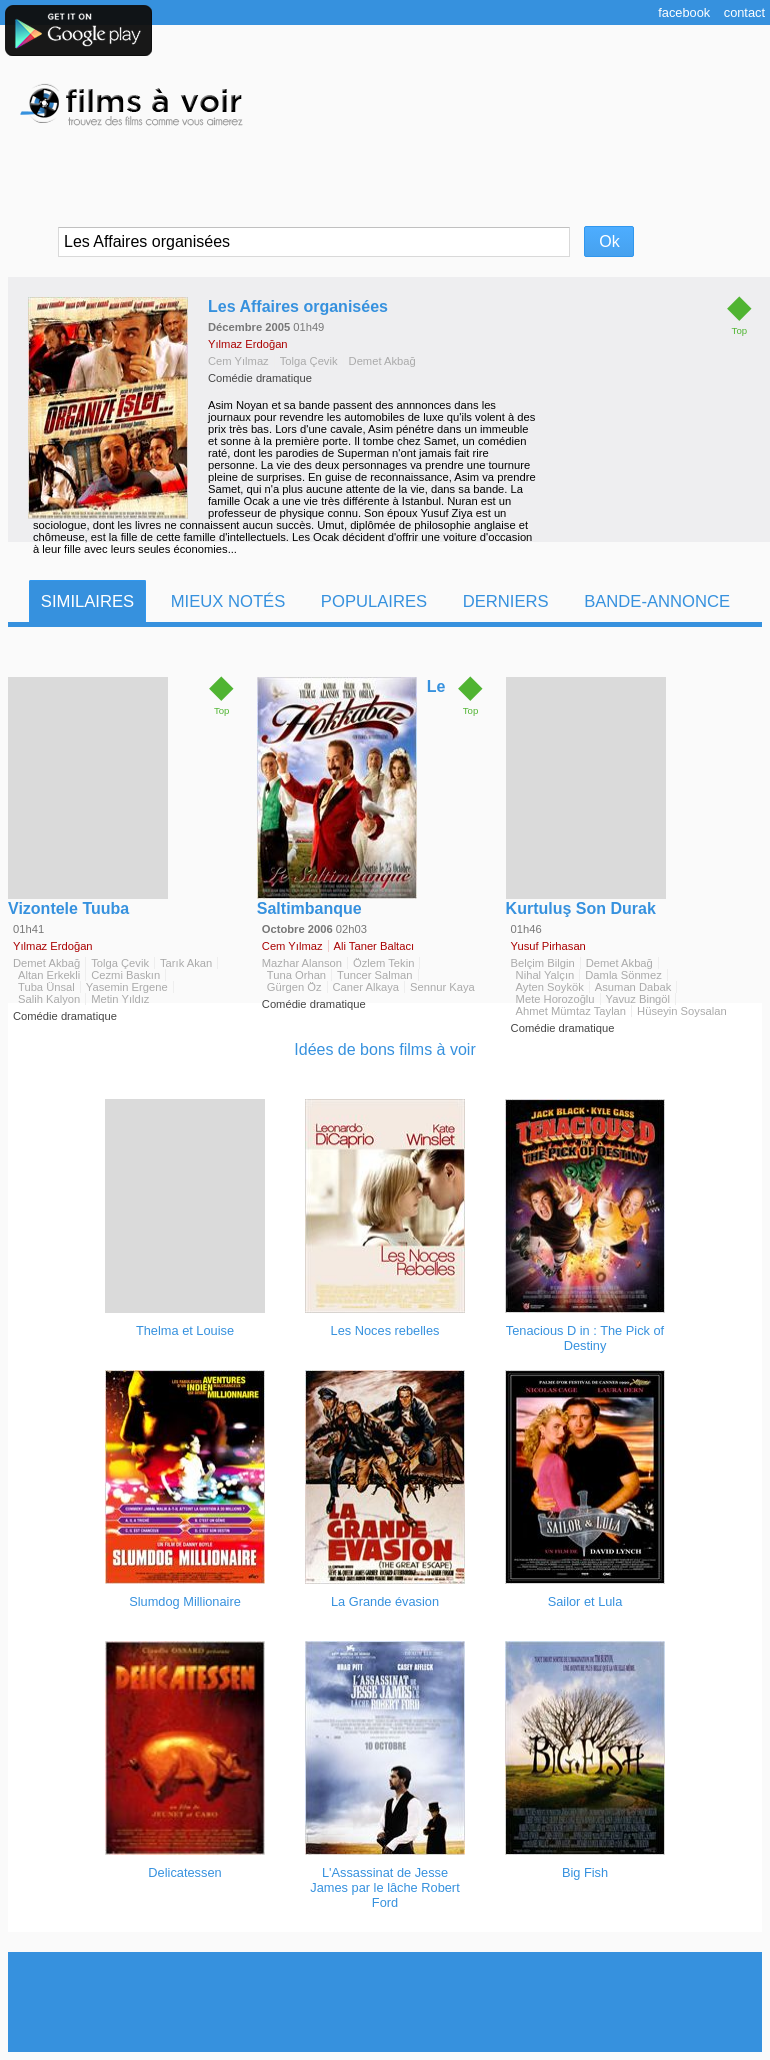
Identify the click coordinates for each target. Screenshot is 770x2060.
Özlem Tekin (383, 963)
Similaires (87, 601)
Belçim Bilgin (543, 963)
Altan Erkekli (49, 975)
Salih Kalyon (49, 999)
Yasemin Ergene (127, 987)
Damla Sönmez (623, 975)
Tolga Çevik (309, 361)
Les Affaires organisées (298, 306)
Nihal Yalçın (545, 975)
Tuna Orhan (296, 975)
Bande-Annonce (657, 601)
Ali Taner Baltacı (374, 946)
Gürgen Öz (294, 987)
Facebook (684, 12)
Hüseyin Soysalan (682, 1011)
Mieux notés (228, 601)
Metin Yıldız (120, 999)
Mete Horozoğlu (555, 999)
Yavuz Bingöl (638, 999)
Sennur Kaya (442, 987)
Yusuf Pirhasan (548, 946)
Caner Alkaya (366, 987)
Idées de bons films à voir (384, 1049)
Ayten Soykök (550, 987)
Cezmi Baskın (125, 975)
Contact (744, 12)
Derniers (506, 601)
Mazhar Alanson (302, 963)
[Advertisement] (385, 2002)
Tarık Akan (186, 963)
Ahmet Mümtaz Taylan (571, 1011)
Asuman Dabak (633, 987)
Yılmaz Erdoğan (248, 344)
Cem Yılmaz (238, 361)
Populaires (374, 601)
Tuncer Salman (374, 975)
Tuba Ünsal (46, 987)
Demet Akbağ (382, 361)
